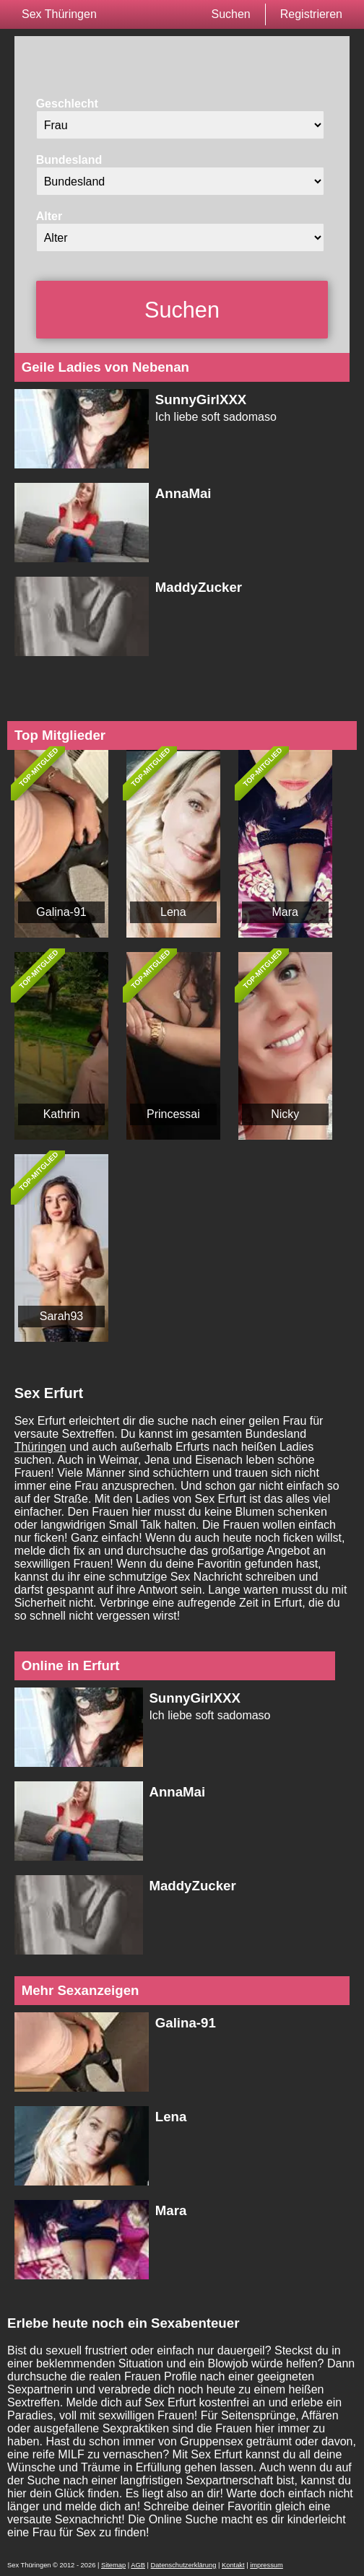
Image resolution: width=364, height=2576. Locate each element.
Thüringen (40, 1447)
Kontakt (233, 2565)
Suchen (230, 14)
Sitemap (113, 2565)
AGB (138, 2565)
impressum (266, 2565)
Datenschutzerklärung (184, 2565)
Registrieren (311, 14)
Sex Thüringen (59, 14)
